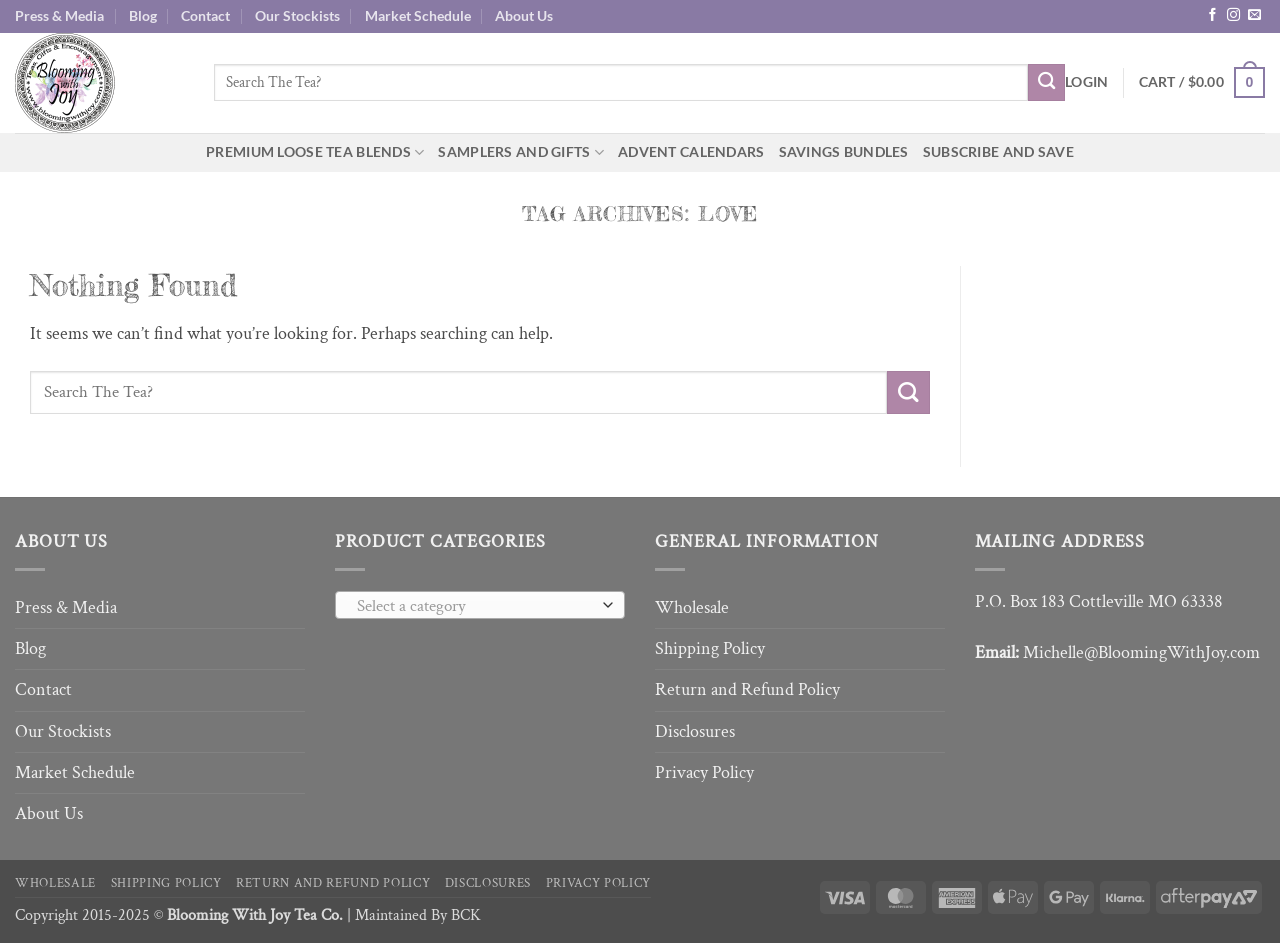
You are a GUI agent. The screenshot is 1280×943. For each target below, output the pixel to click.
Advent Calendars (691, 151)
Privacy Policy (704, 772)
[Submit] (1046, 82)
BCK (466, 915)
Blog (143, 15)
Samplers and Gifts (521, 152)
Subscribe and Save (998, 151)
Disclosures (695, 731)
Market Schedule (418, 15)
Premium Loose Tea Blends (315, 152)
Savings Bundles (844, 151)
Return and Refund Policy (747, 689)
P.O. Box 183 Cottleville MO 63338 (1099, 601)
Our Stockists (297, 15)
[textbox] (474, 606)
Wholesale (692, 607)
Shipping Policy (710, 648)
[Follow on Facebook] (1212, 15)
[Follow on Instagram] (1233, 15)
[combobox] (480, 605)
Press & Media (59, 15)
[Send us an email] (1254, 15)
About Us (524, 15)
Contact (205, 15)
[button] (1086, 82)
